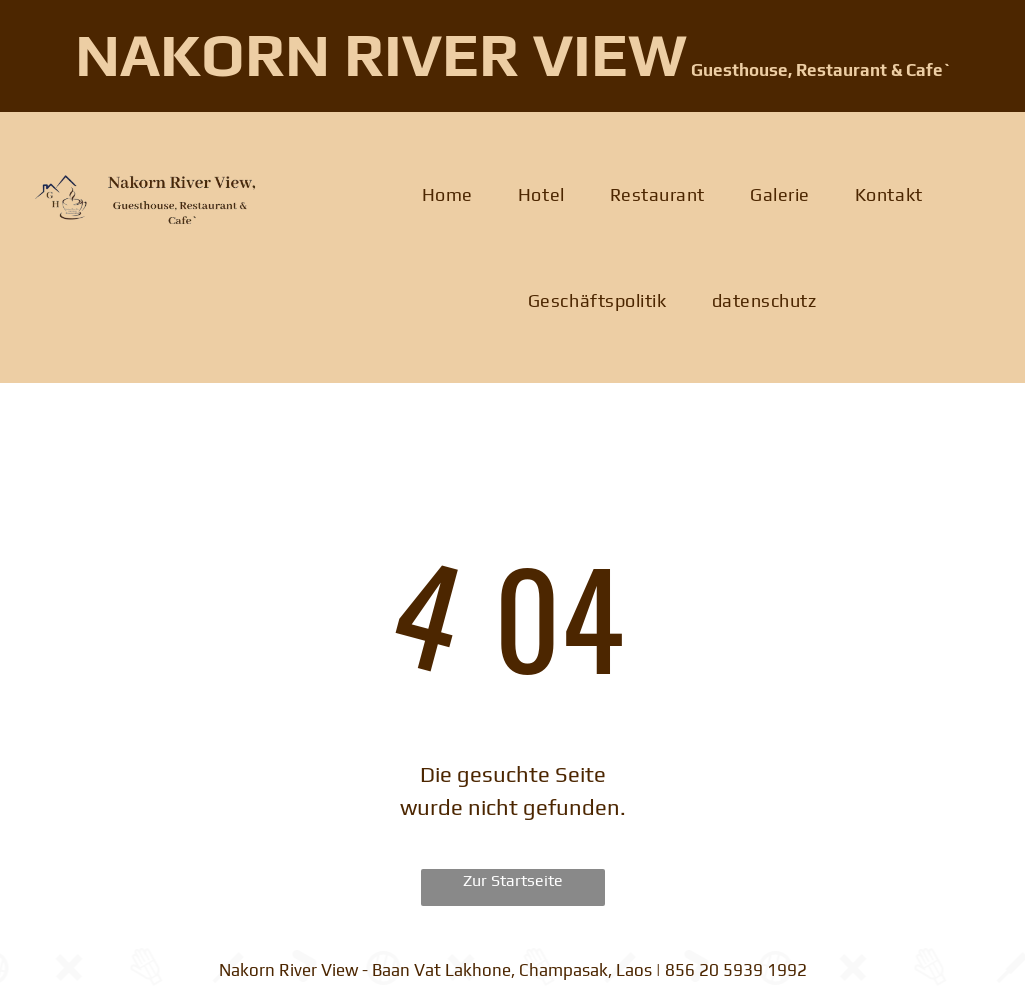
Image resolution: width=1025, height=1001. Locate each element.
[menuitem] (455, 195)
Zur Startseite (513, 880)
